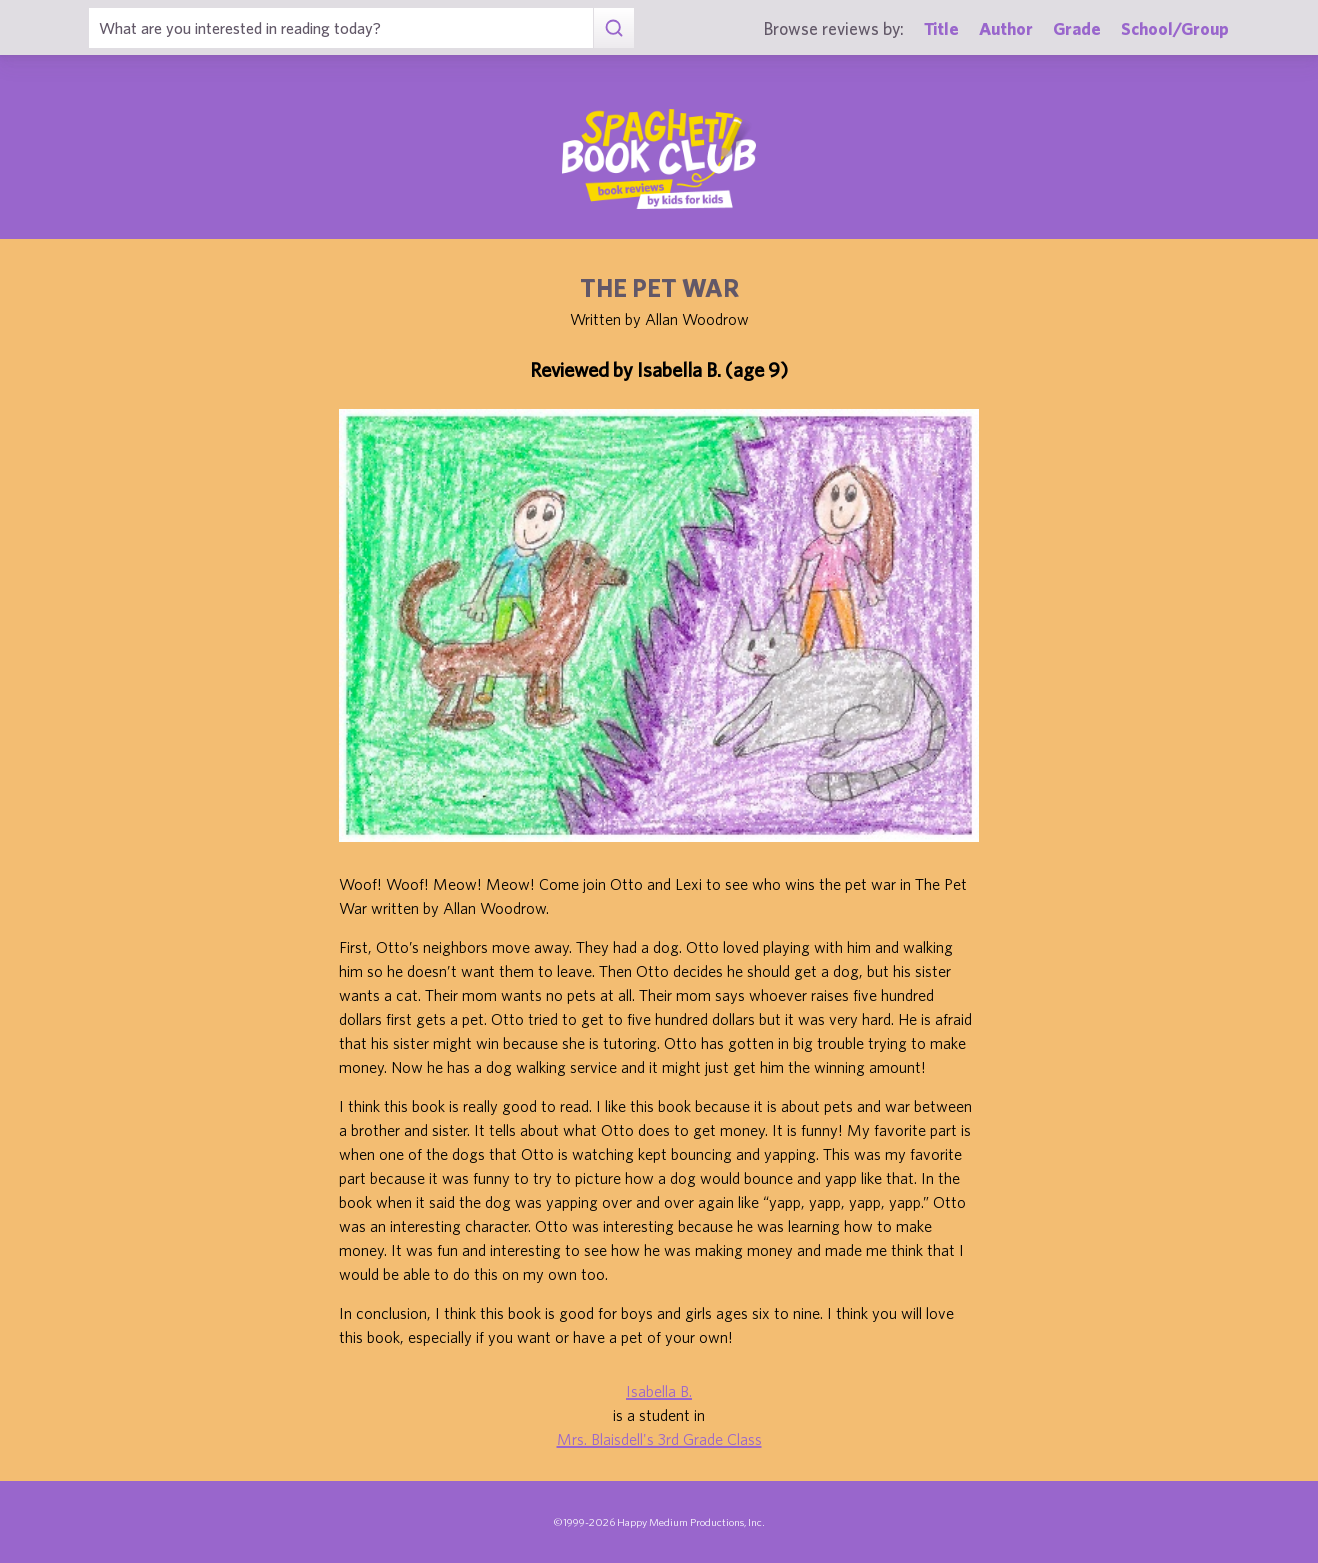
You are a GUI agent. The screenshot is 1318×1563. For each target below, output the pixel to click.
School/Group (1175, 28)
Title (941, 28)
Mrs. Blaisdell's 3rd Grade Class (659, 1439)
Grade (1077, 28)
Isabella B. (659, 1391)
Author (1006, 28)
